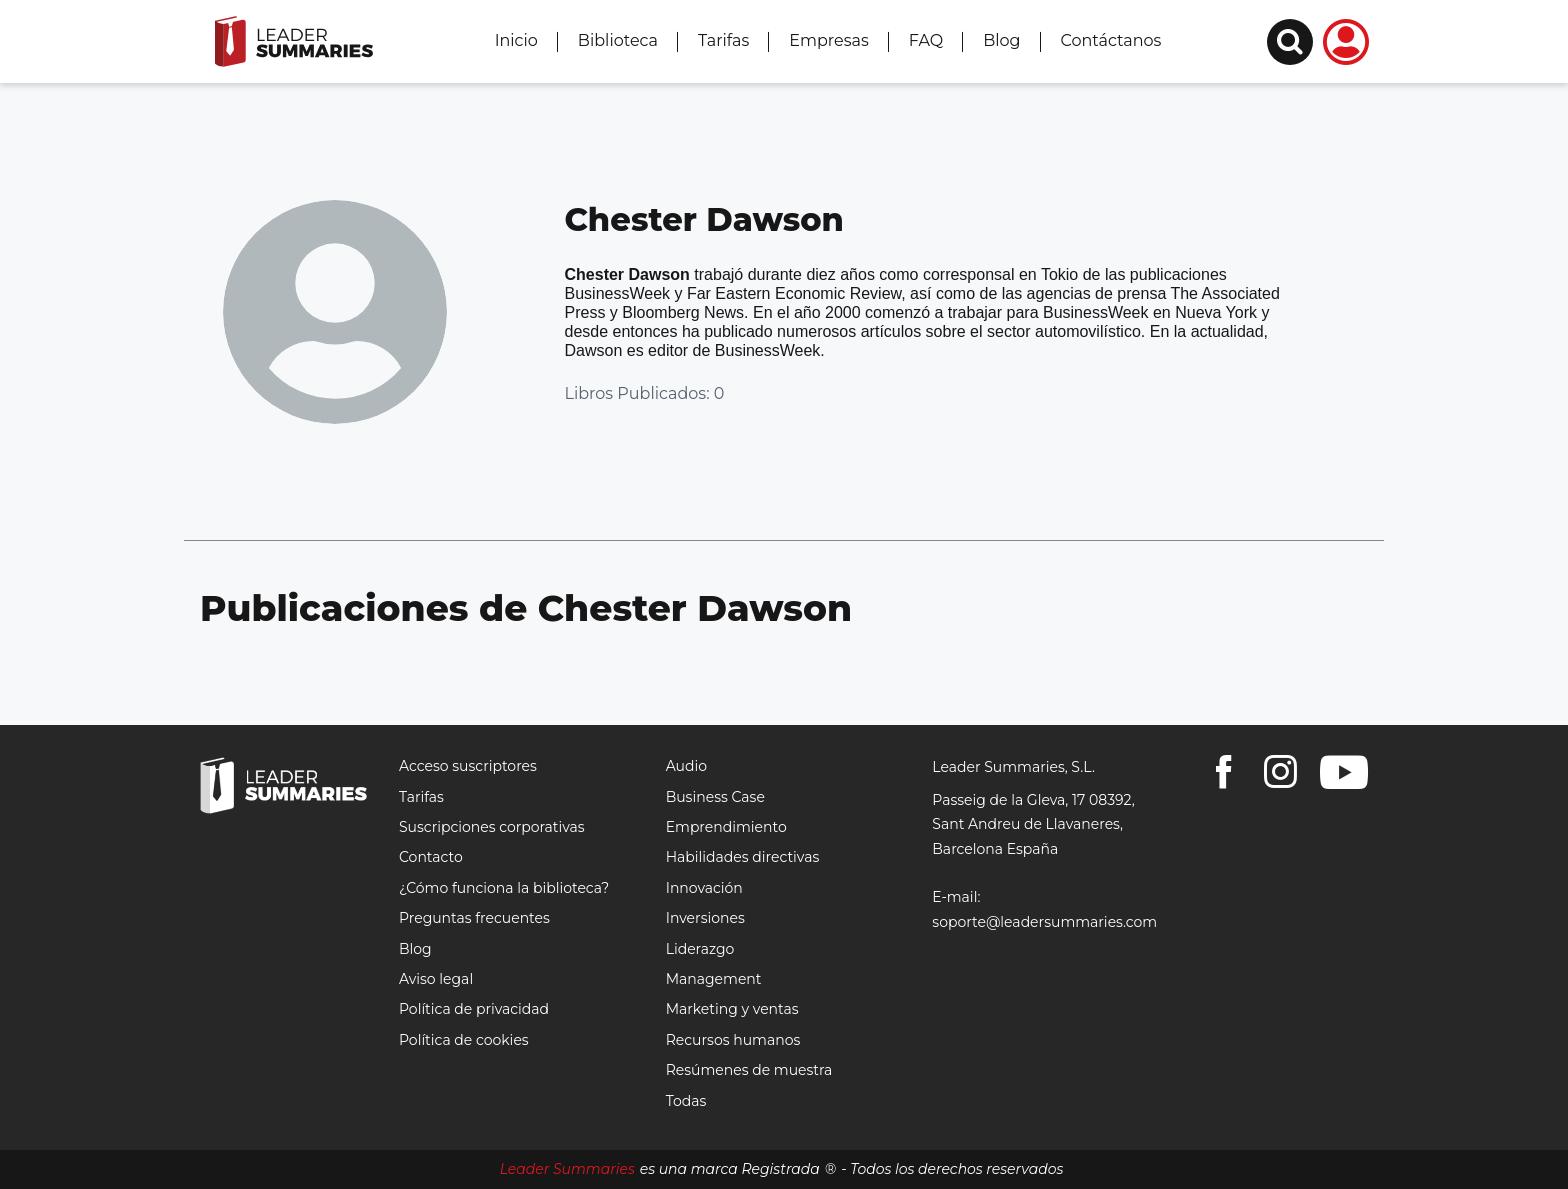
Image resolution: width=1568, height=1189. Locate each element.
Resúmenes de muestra (749, 1070)
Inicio (516, 40)
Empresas (828, 40)
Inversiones (705, 918)
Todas (686, 1101)
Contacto (431, 857)
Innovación (704, 888)
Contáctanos (1111, 40)
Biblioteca (618, 40)
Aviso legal (436, 979)
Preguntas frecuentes (474, 918)
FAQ (926, 40)
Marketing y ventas (732, 1009)
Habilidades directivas (743, 857)
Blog (1001, 40)
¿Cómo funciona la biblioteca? (504, 888)
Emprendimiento (726, 827)
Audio (686, 766)
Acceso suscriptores (468, 766)
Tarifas (723, 40)
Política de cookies (464, 1040)
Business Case (715, 797)
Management (714, 979)
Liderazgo (700, 949)
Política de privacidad (474, 1009)
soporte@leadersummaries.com (1044, 922)
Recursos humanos (733, 1040)
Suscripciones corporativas (492, 827)
